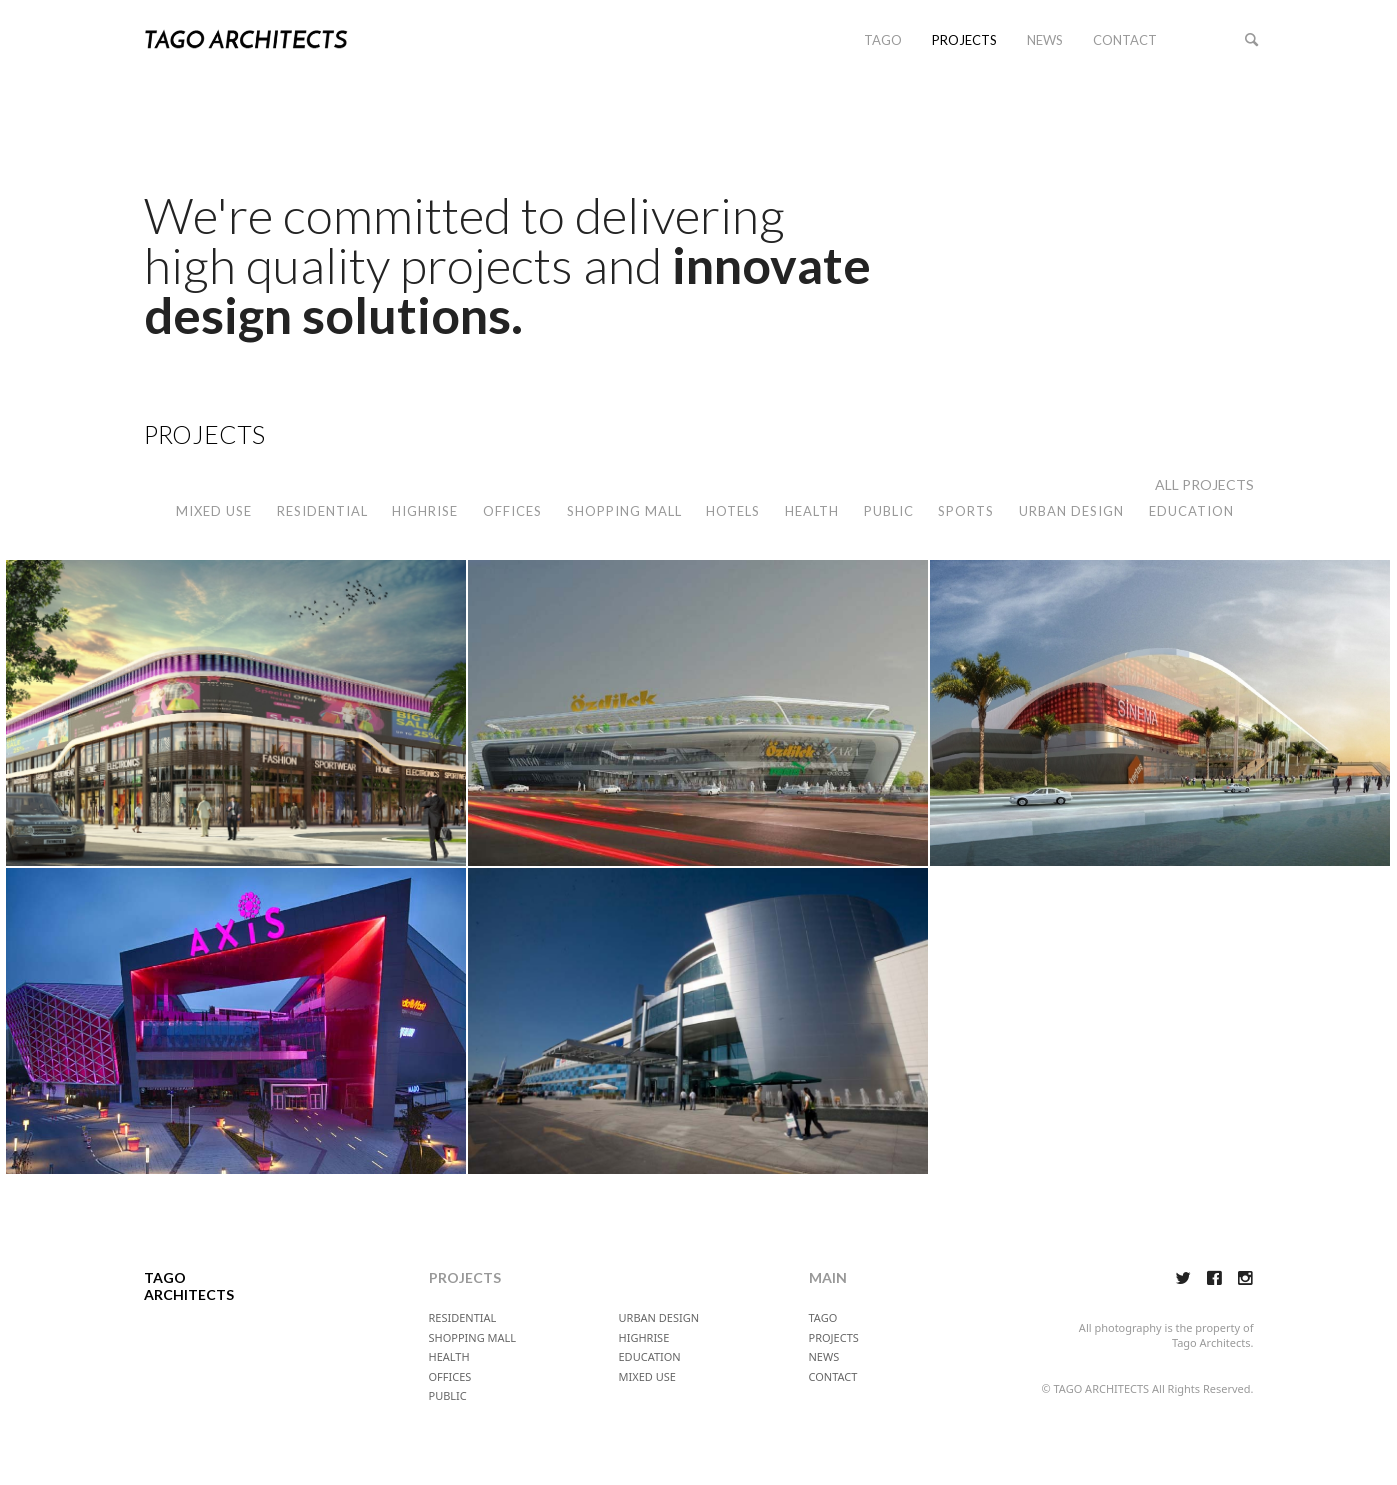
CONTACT (1125, 40)
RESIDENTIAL (322, 511)
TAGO (883, 40)
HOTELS (733, 511)
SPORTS (966, 511)
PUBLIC (889, 511)
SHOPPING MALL (624, 511)
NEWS (1045, 40)
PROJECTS (964, 40)
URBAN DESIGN (1071, 511)
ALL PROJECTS (1204, 484)
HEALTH (812, 511)
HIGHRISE (425, 511)
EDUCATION (1191, 511)
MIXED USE (214, 511)
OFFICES (512, 511)
